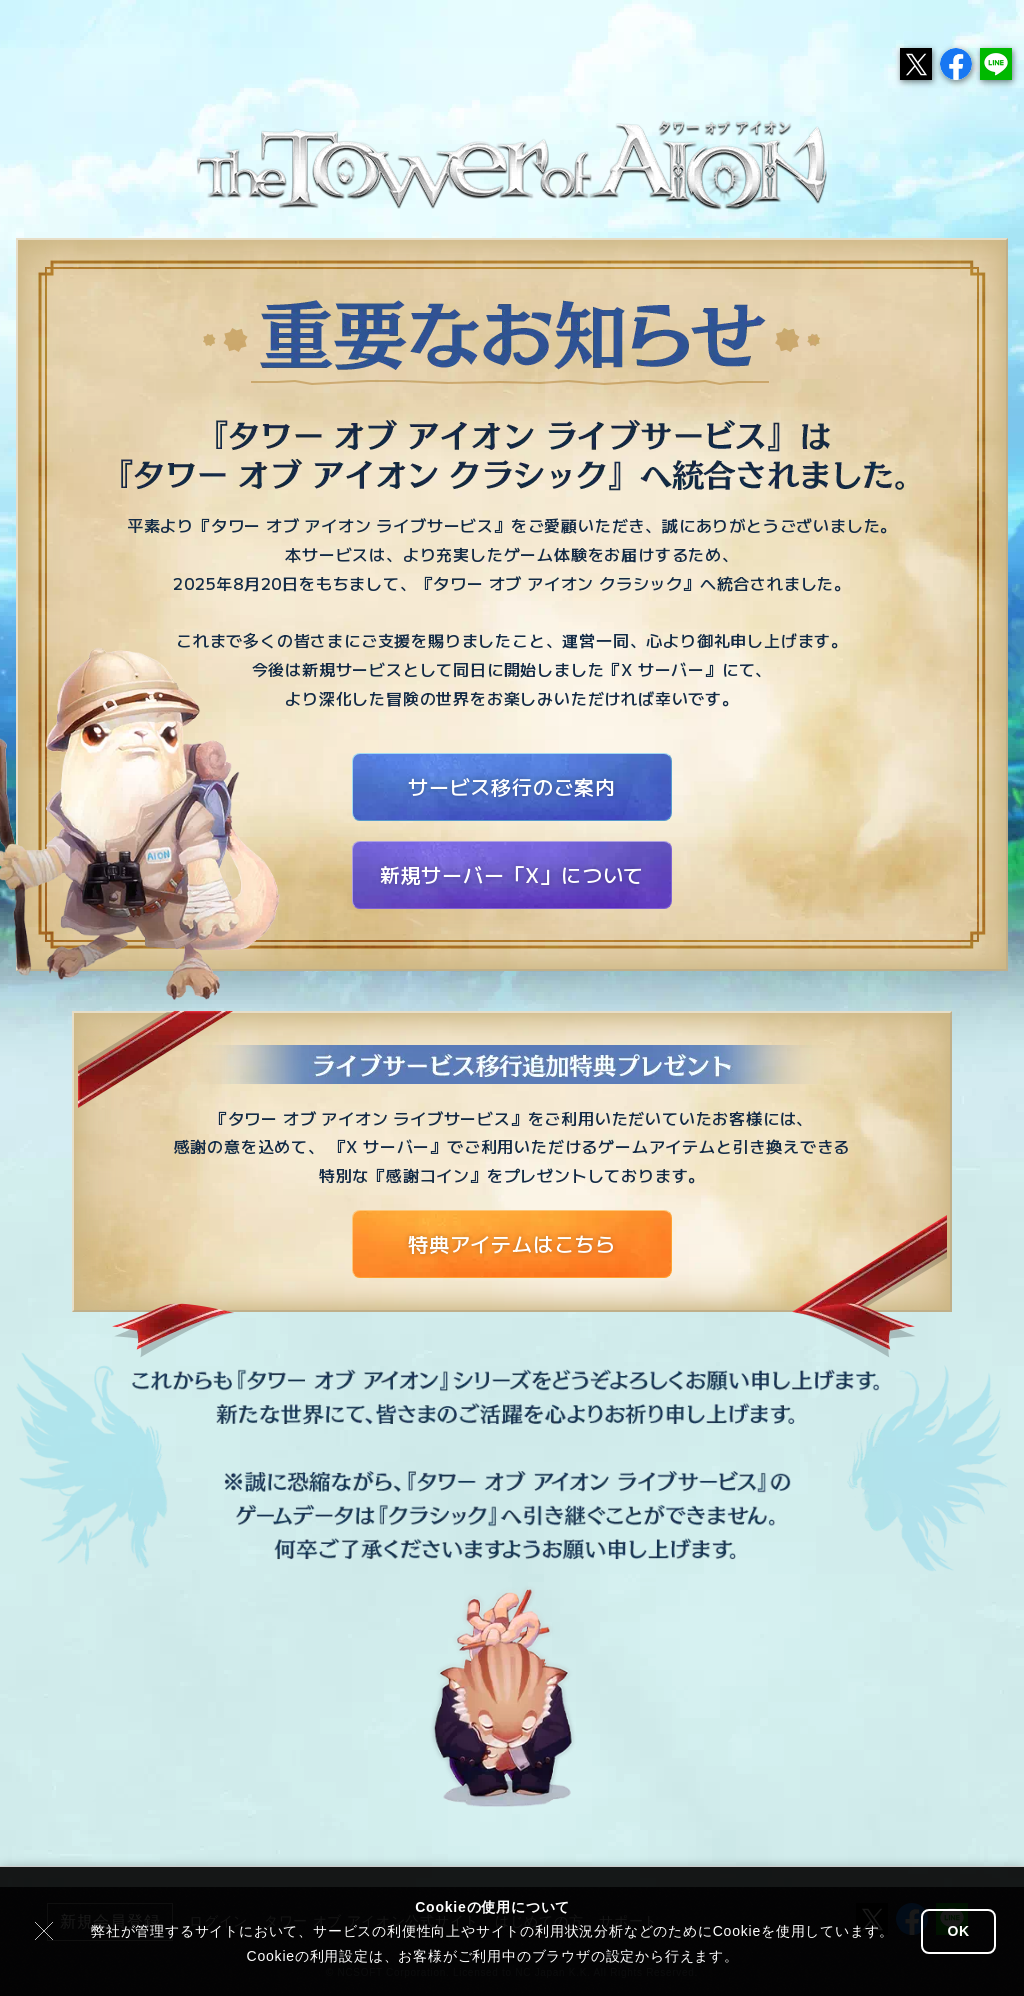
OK (958, 1931)
